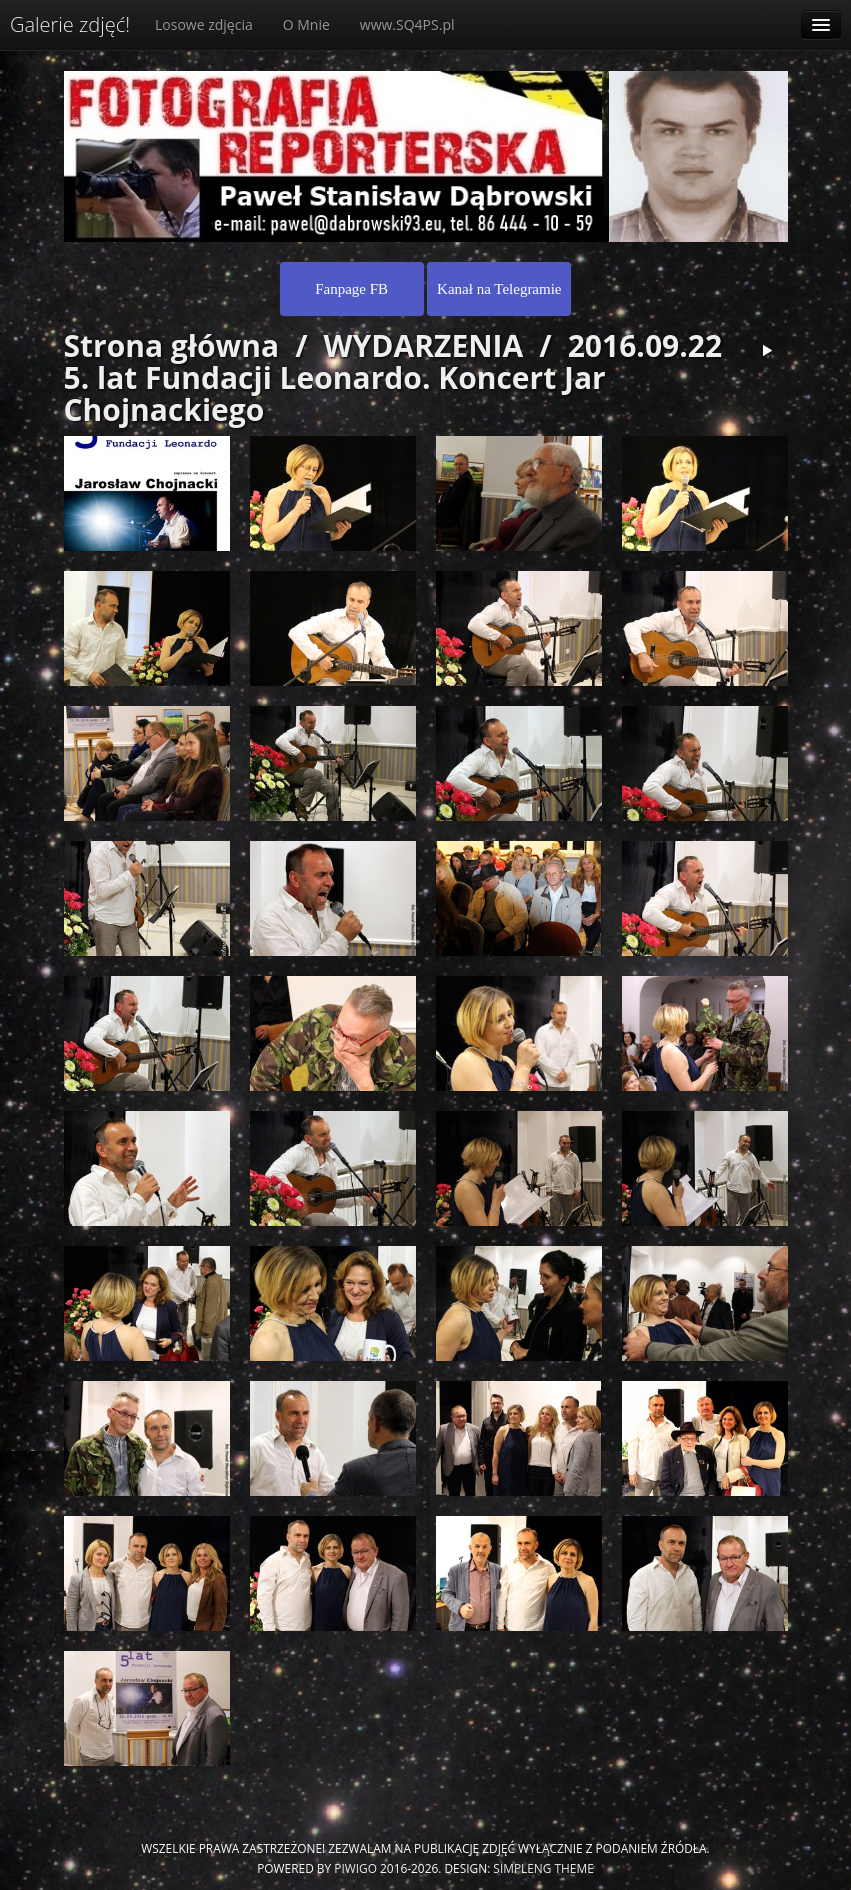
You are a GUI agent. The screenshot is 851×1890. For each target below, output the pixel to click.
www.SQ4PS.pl (407, 24)
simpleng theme (543, 1868)
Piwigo (355, 1868)
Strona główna (172, 345)
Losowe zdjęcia (204, 24)
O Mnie (306, 24)
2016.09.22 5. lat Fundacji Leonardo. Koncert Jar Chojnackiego (393, 377)
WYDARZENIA (424, 345)
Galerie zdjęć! (70, 24)
